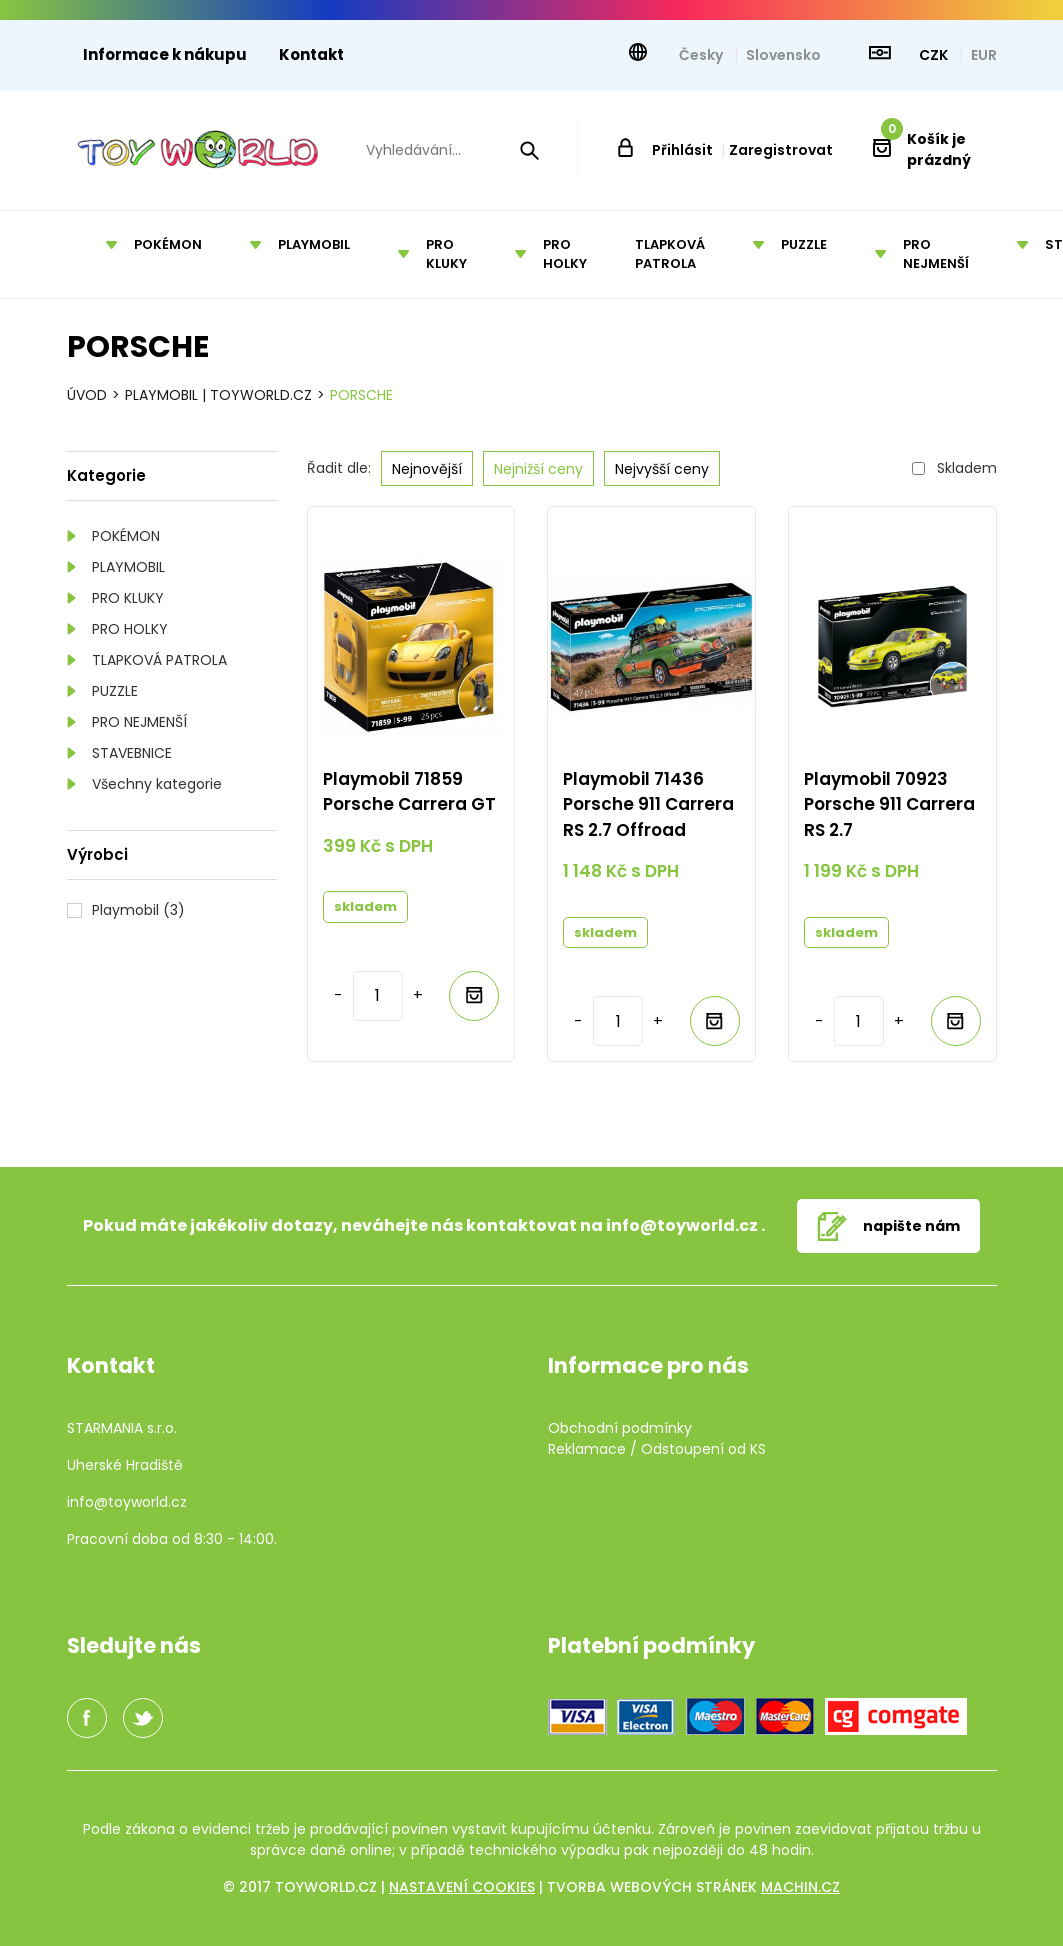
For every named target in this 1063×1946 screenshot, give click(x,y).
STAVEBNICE (132, 753)
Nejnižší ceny (538, 469)
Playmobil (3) (138, 910)
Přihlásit (682, 150)
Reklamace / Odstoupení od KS (657, 1449)
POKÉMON (126, 536)
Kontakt (311, 54)
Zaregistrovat (781, 150)
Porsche (361, 395)
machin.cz (800, 1887)
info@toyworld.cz (682, 1225)
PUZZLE (115, 691)
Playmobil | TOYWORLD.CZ (218, 395)
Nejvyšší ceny (662, 469)
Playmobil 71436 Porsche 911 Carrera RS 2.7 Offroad (648, 804)
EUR (984, 55)
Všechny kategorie (157, 784)
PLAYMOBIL (128, 567)
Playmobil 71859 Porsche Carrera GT (409, 792)
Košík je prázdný (926, 149)
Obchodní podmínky (620, 1428)
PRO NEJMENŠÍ (139, 722)
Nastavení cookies (462, 1887)
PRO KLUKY (128, 598)
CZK (935, 55)
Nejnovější (427, 469)
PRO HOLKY (130, 629)
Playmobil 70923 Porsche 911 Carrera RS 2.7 (889, 804)
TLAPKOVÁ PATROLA (159, 660)
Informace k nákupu (165, 54)
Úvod (87, 395)
